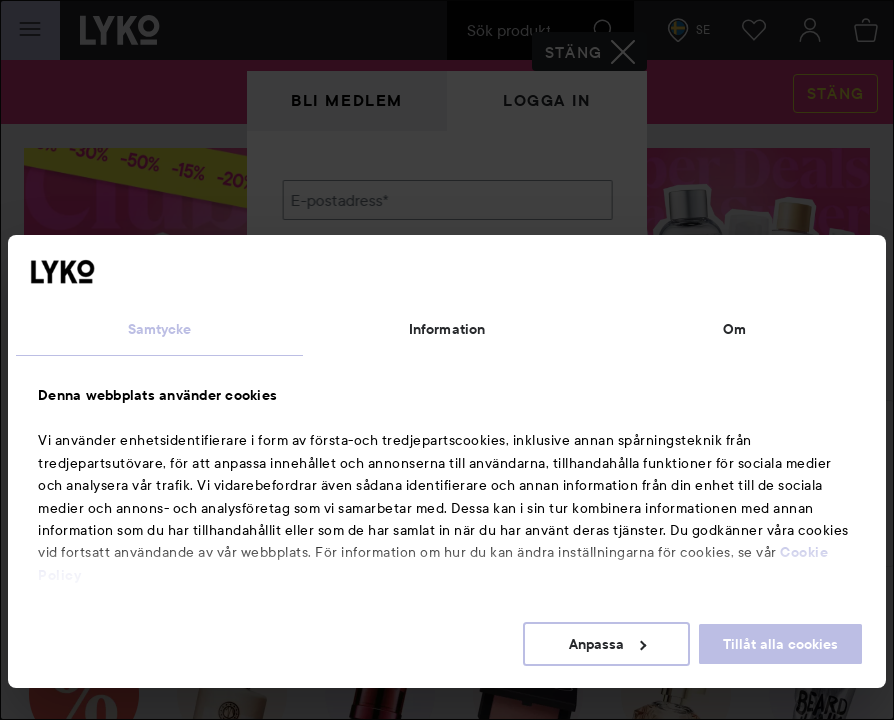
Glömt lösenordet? (348, 340)
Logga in (547, 100)
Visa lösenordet (560, 302)
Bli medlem (347, 100)
